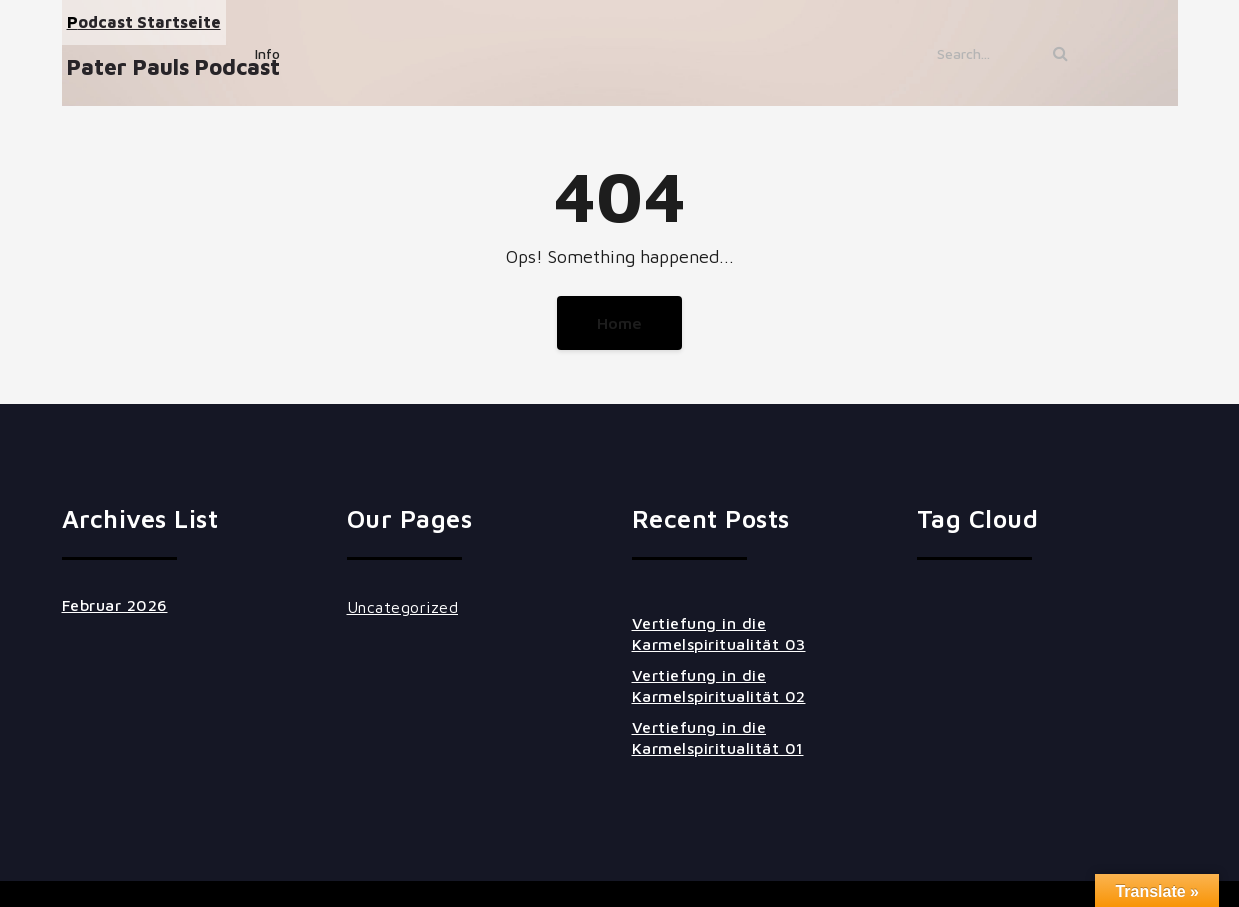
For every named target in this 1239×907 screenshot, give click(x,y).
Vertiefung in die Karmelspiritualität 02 (719, 685)
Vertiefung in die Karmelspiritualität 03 (719, 633)
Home (619, 323)
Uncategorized (403, 607)
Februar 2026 (115, 605)
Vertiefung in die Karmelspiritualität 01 (718, 737)
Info (267, 53)
